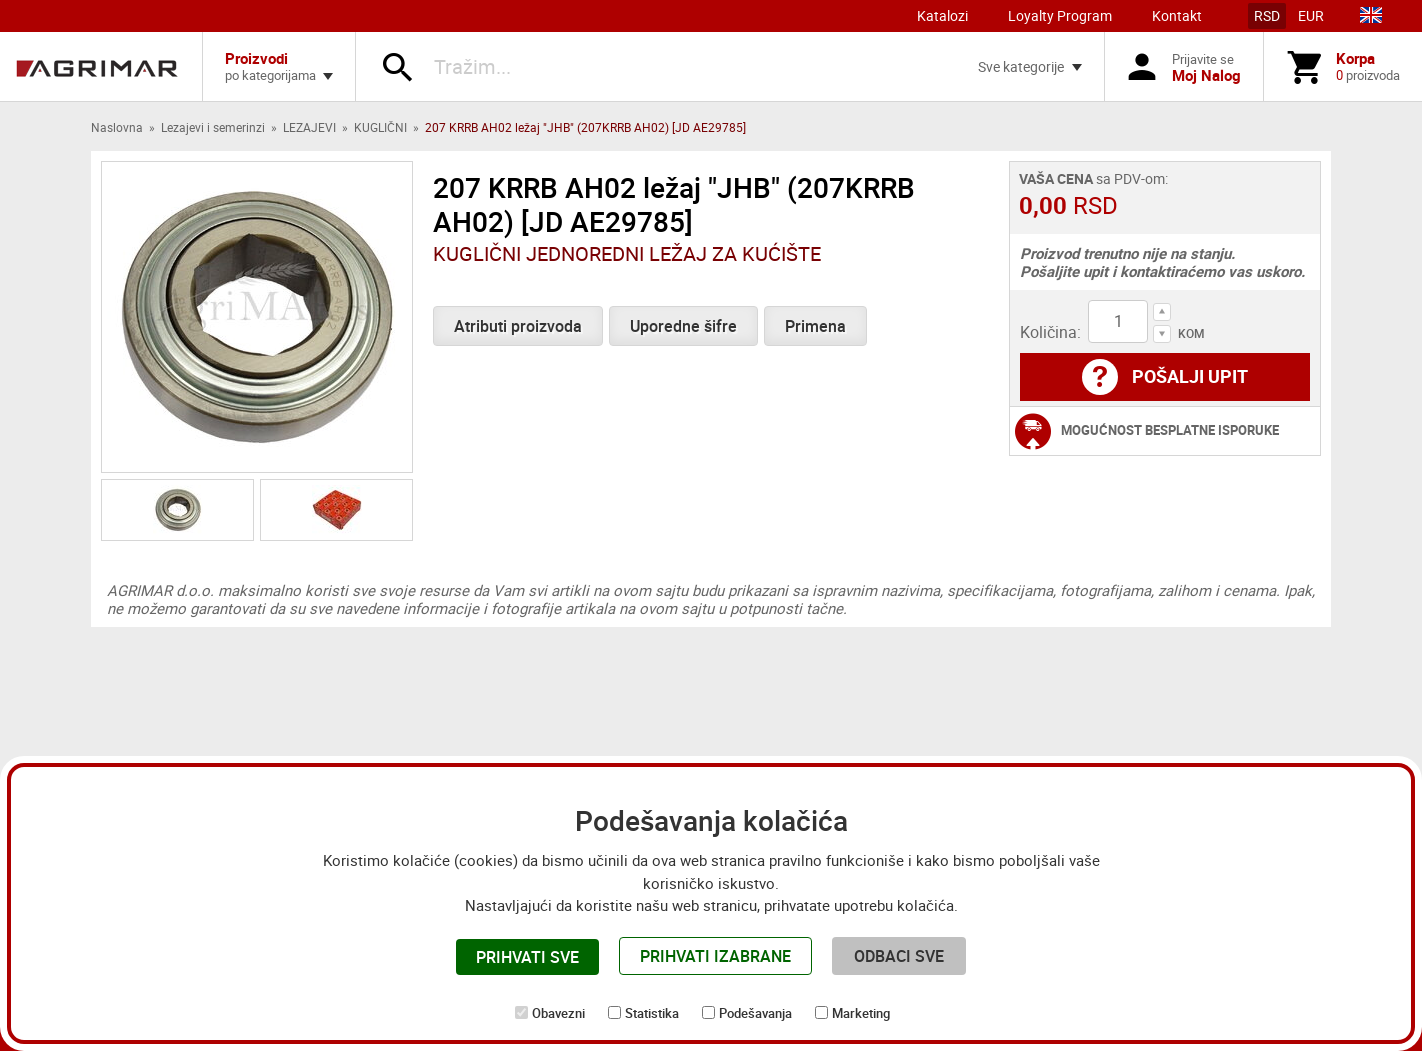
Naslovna (117, 127)
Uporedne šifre (683, 326)
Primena (815, 326)
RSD (1267, 15)
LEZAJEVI (309, 127)
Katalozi (942, 15)
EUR (1311, 15)
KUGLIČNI (380, 127)
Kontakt (1177, 15)
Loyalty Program (1060, 15)
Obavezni (558, 1013)
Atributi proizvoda (518, 326)
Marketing (861, 1013)
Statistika (652, 1013)
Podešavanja (755, 1013)
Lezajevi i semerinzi (213, 127)
